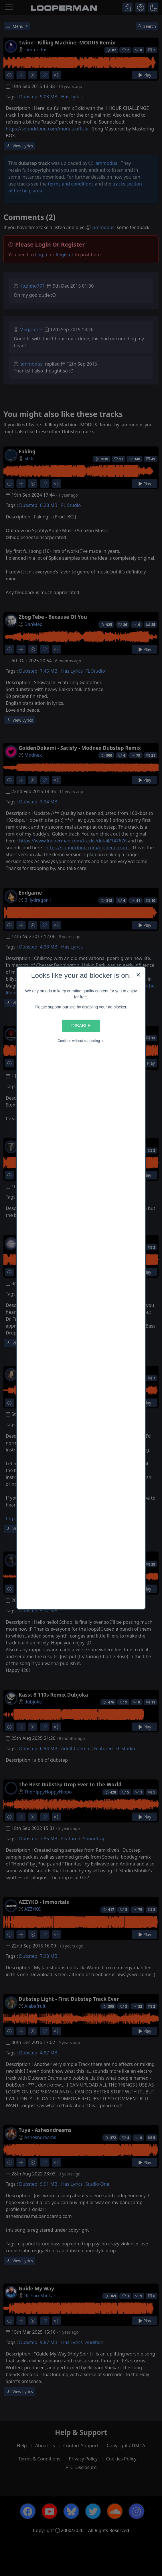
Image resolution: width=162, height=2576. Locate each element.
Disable (81, 1025)
